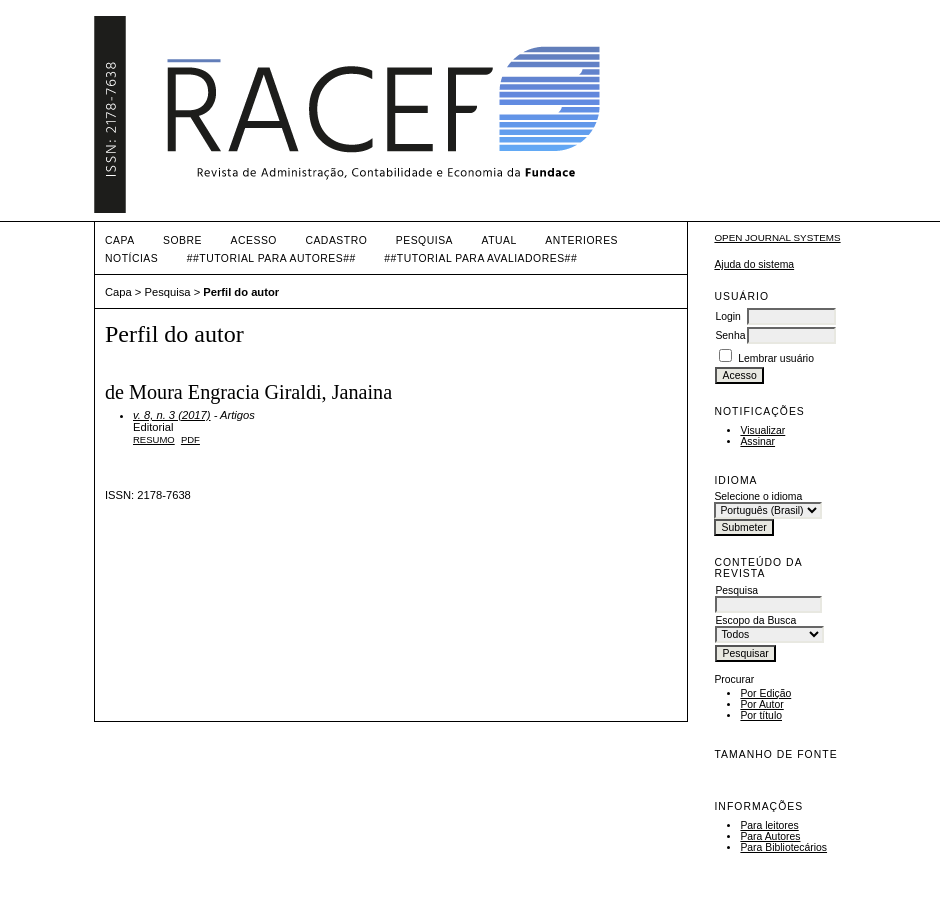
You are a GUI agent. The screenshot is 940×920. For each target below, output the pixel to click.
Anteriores (581, 240)
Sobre (182, 240)
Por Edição (765, 693)
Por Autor (761, 704)
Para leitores (769, 825)
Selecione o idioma (758, 496)
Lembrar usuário (776, 358)
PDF (190, 439)
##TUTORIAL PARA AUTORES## (271, 258)
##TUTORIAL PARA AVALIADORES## (480, 258)
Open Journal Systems (777, 237)
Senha (730, 335)
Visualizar (762, 430)
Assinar (757, 441)
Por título (761, 715)
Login (727, 316)
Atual (499, 240)
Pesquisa (424, 240)
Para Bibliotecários (783, 847)
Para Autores (770, 836)
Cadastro (336, 240)
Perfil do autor (241, 292)
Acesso (254, 240)
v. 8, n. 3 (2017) (172, 415)
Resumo (154, 439)
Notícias (131, 258)
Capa (120, 240)
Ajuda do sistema (754, 264)
